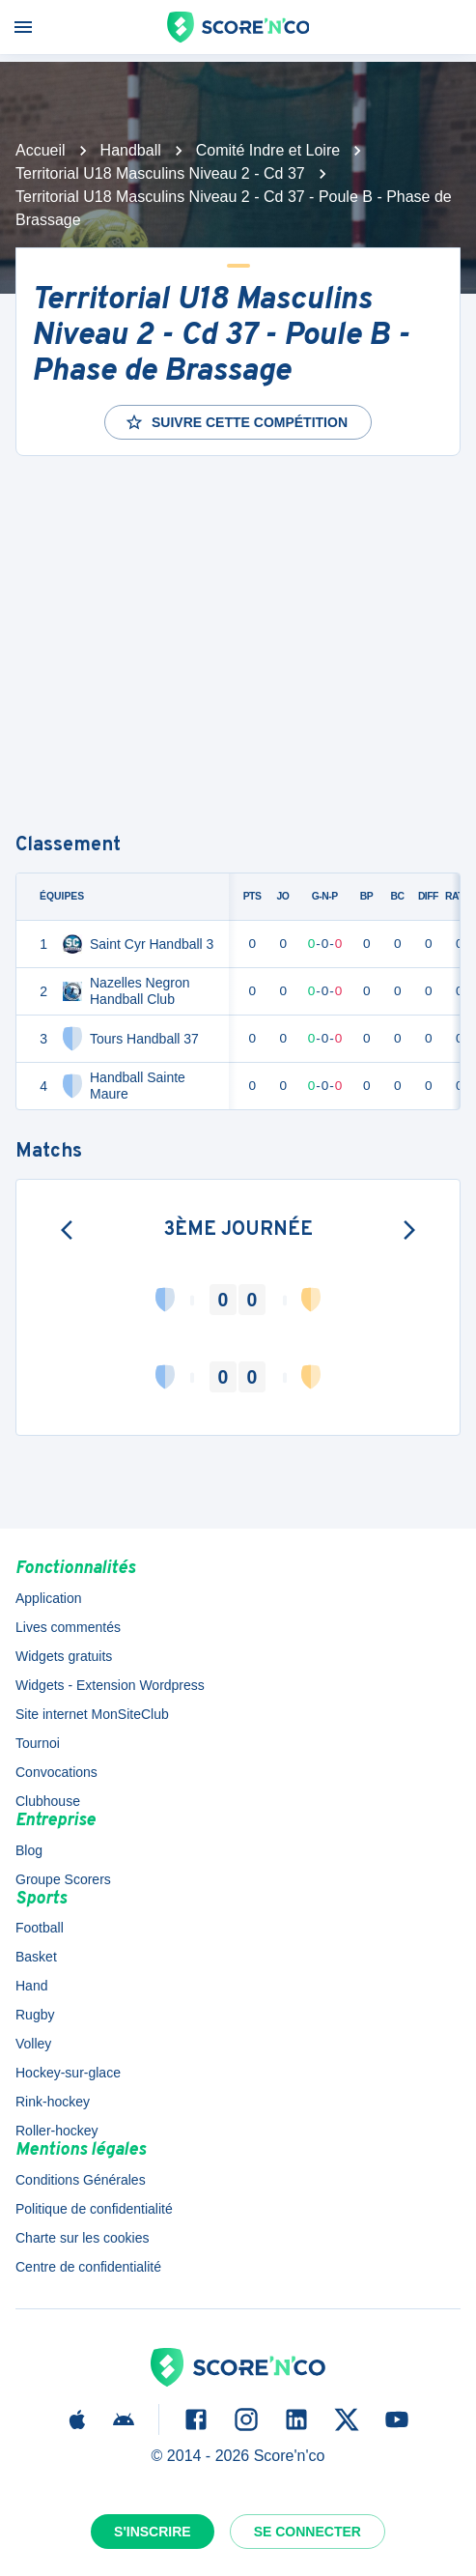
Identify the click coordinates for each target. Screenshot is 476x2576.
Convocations (56, 1772)
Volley (33, 2043)
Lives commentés (68, 1627)
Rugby (34, 2014)
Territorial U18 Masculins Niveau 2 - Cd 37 (160, 173)
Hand (31, 1985)
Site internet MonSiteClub (92, 1714)
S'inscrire (152, 2531)
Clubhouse (47, 1801)
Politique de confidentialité (94, 2209)
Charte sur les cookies (82, 2238)
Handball (130, 150)
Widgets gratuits (63, 1656)
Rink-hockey (52, 2101)
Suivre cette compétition (236, 422)
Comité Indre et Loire (268, 150)
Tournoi (37, 1743)
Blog (28, 1850)
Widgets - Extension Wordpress (110, 1685)
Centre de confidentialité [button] (88, 2267)
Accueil (40, 150)
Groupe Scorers (63, 1879)
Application (48, 1598)
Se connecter (307, 2531)
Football (39, 1927)
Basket (36, 1956)
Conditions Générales (80, 2180)
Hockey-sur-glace (68, 2072)
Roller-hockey (56, 2130)
